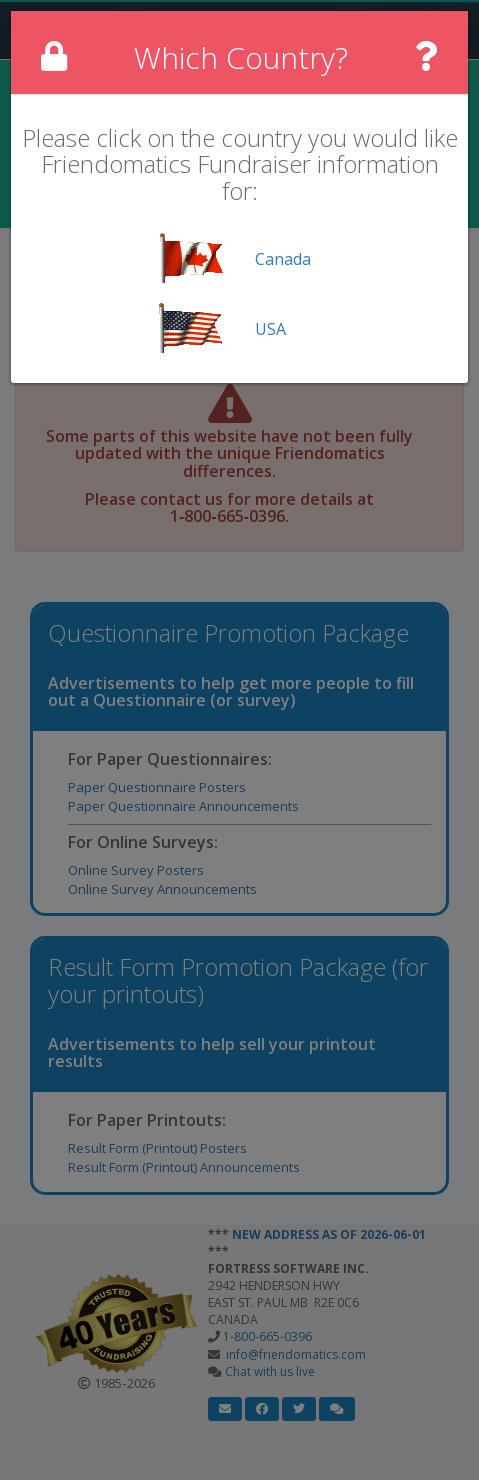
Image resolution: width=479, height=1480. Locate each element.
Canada (283, 259)
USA (270, 329)
